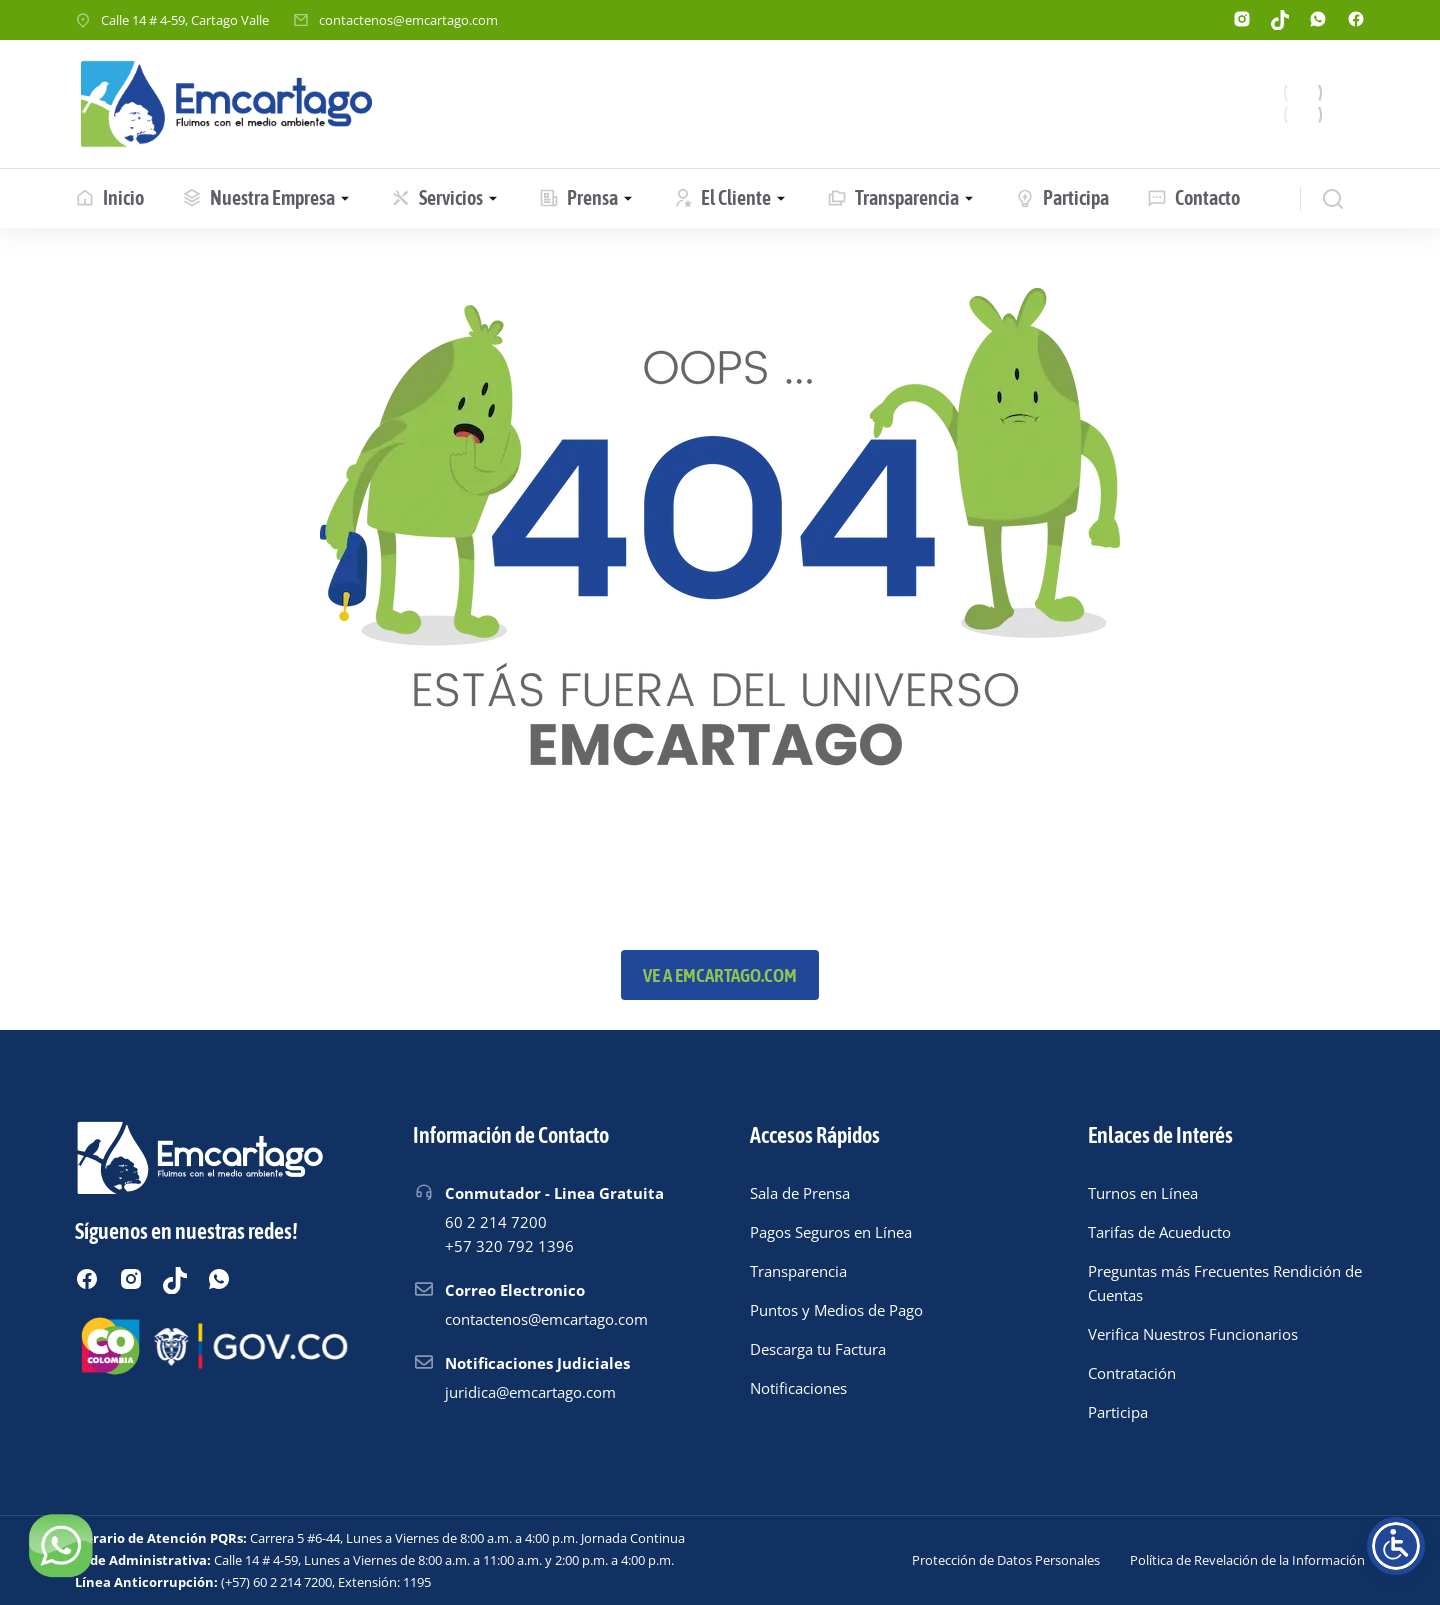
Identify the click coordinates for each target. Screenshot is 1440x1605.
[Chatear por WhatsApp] (60, 1545)
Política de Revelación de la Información (1247, 1560)
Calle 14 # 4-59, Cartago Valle (185, 20)
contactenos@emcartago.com (408, 20)
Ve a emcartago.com (720, 975)
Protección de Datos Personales (1006, 1560)
